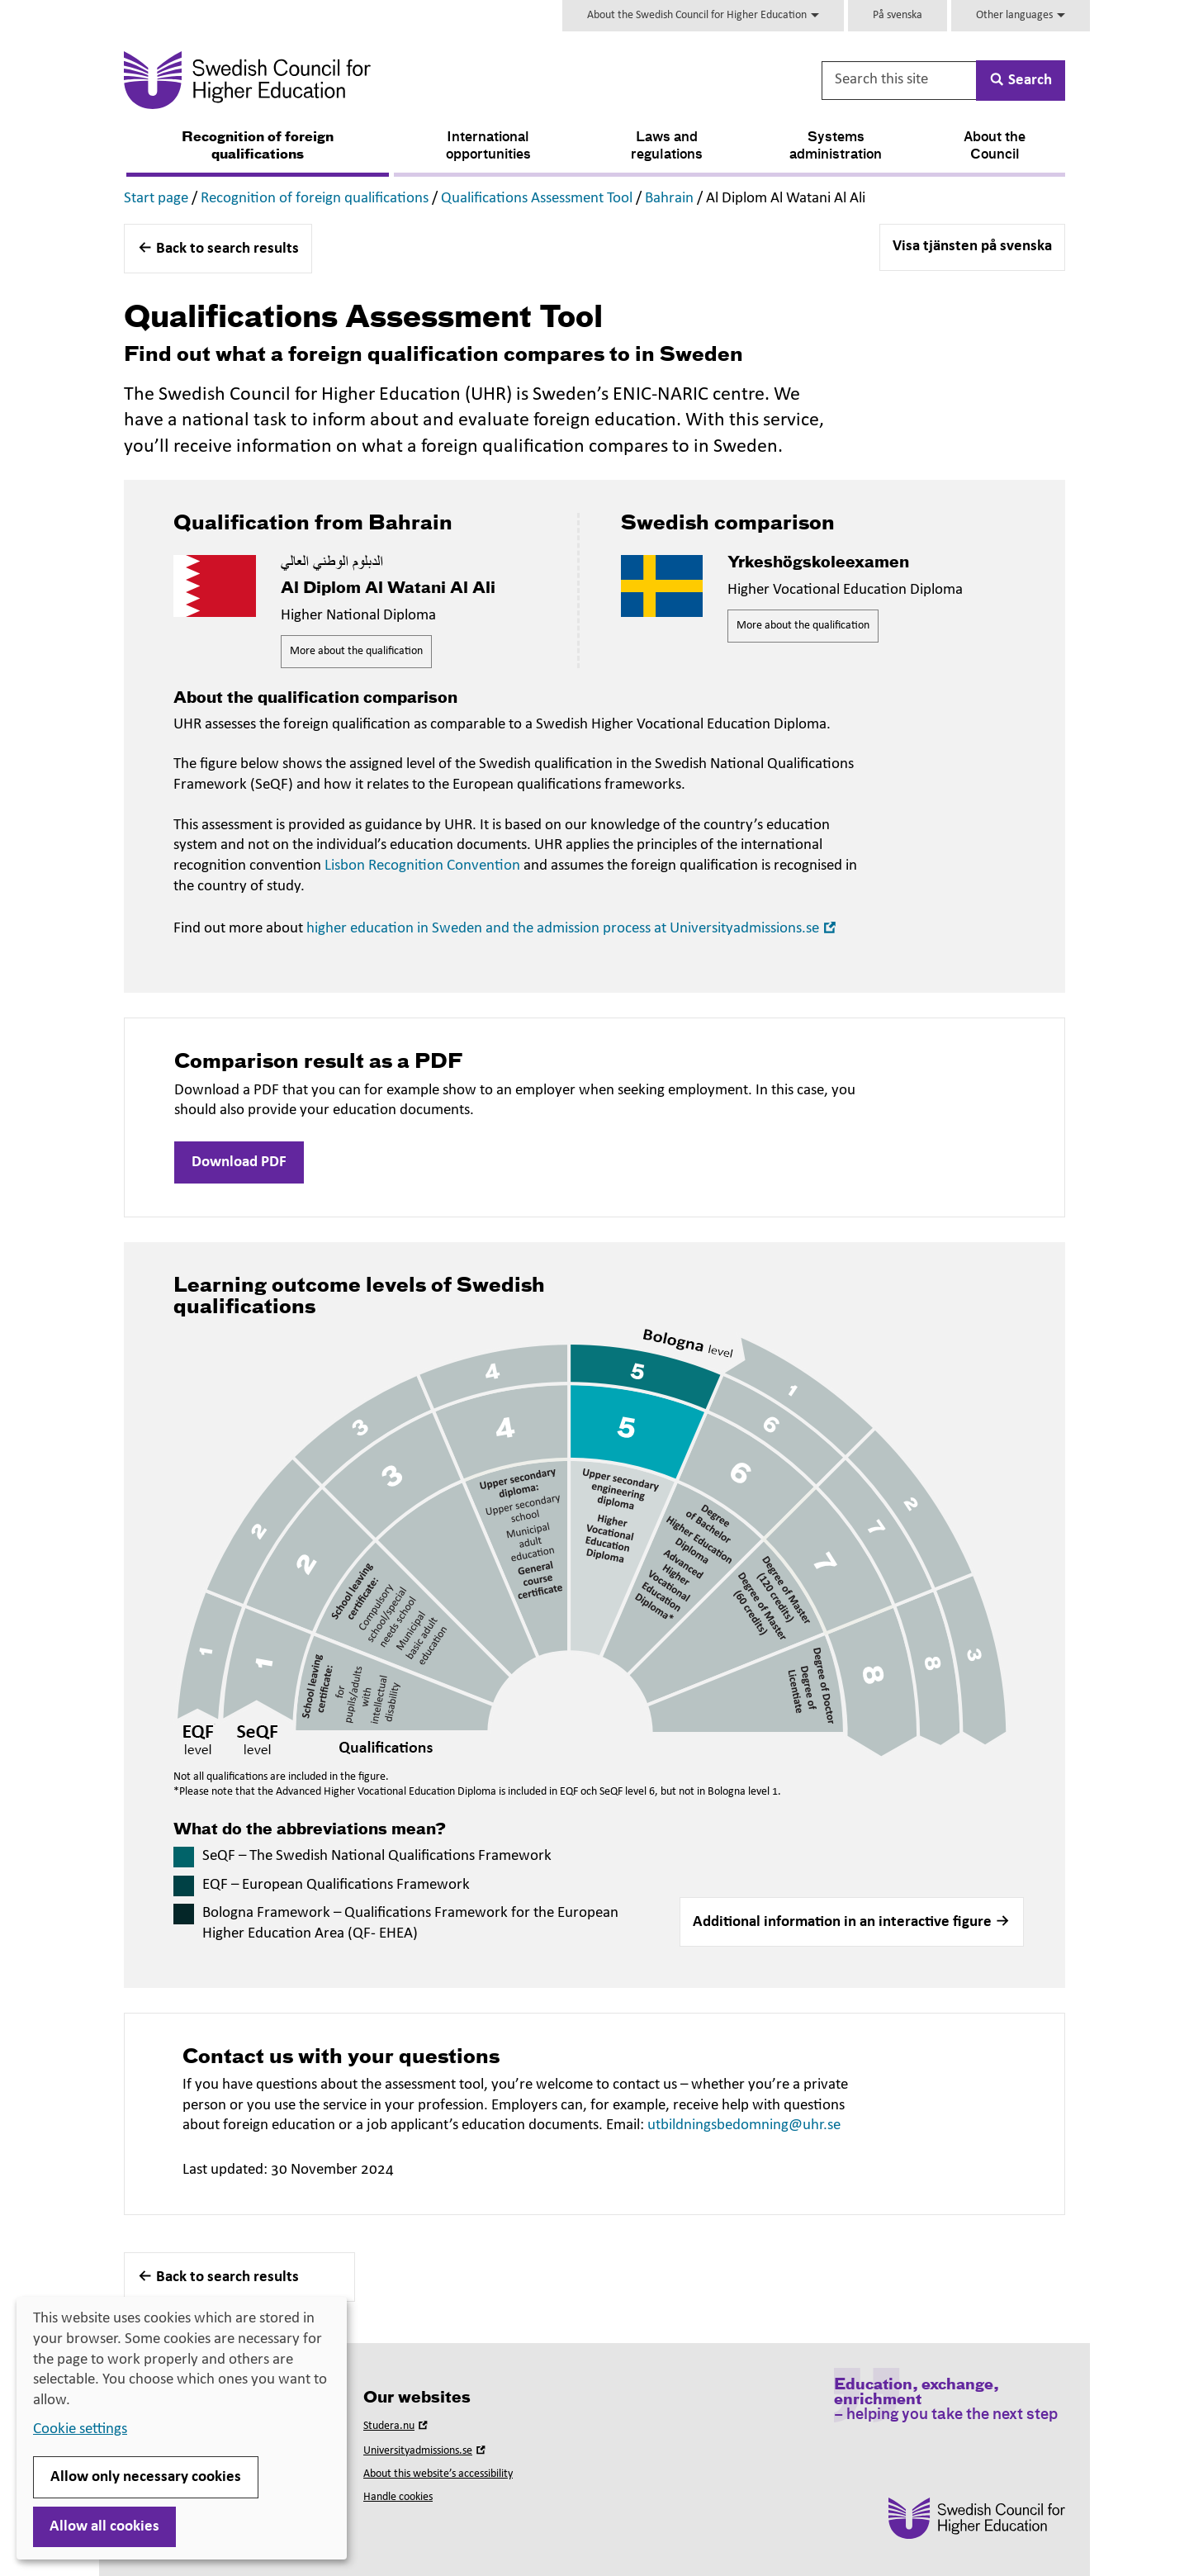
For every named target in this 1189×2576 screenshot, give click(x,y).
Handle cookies (398, 2497)
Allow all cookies (104, 2527)
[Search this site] (900, 80)
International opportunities (488, 146)
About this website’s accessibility (438, 2474)
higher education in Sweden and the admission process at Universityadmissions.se (573, 929)
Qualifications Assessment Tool (536, 198)
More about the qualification (356, 651)
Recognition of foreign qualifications (258, 146)
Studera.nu (397, 2426)
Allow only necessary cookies (145, 2477)
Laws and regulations (667, 146)
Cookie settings (80, 2429)
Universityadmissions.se (426, 2451)
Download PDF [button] (239, 1162)
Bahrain (669, 198)
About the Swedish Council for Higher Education (703, 15)
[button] (852, 1922)
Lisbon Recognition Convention (422, 866)
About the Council (995, 146)
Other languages (1020, 15)
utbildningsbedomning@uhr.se (744, 2125)
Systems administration (835, 146)
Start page (156, 198)
